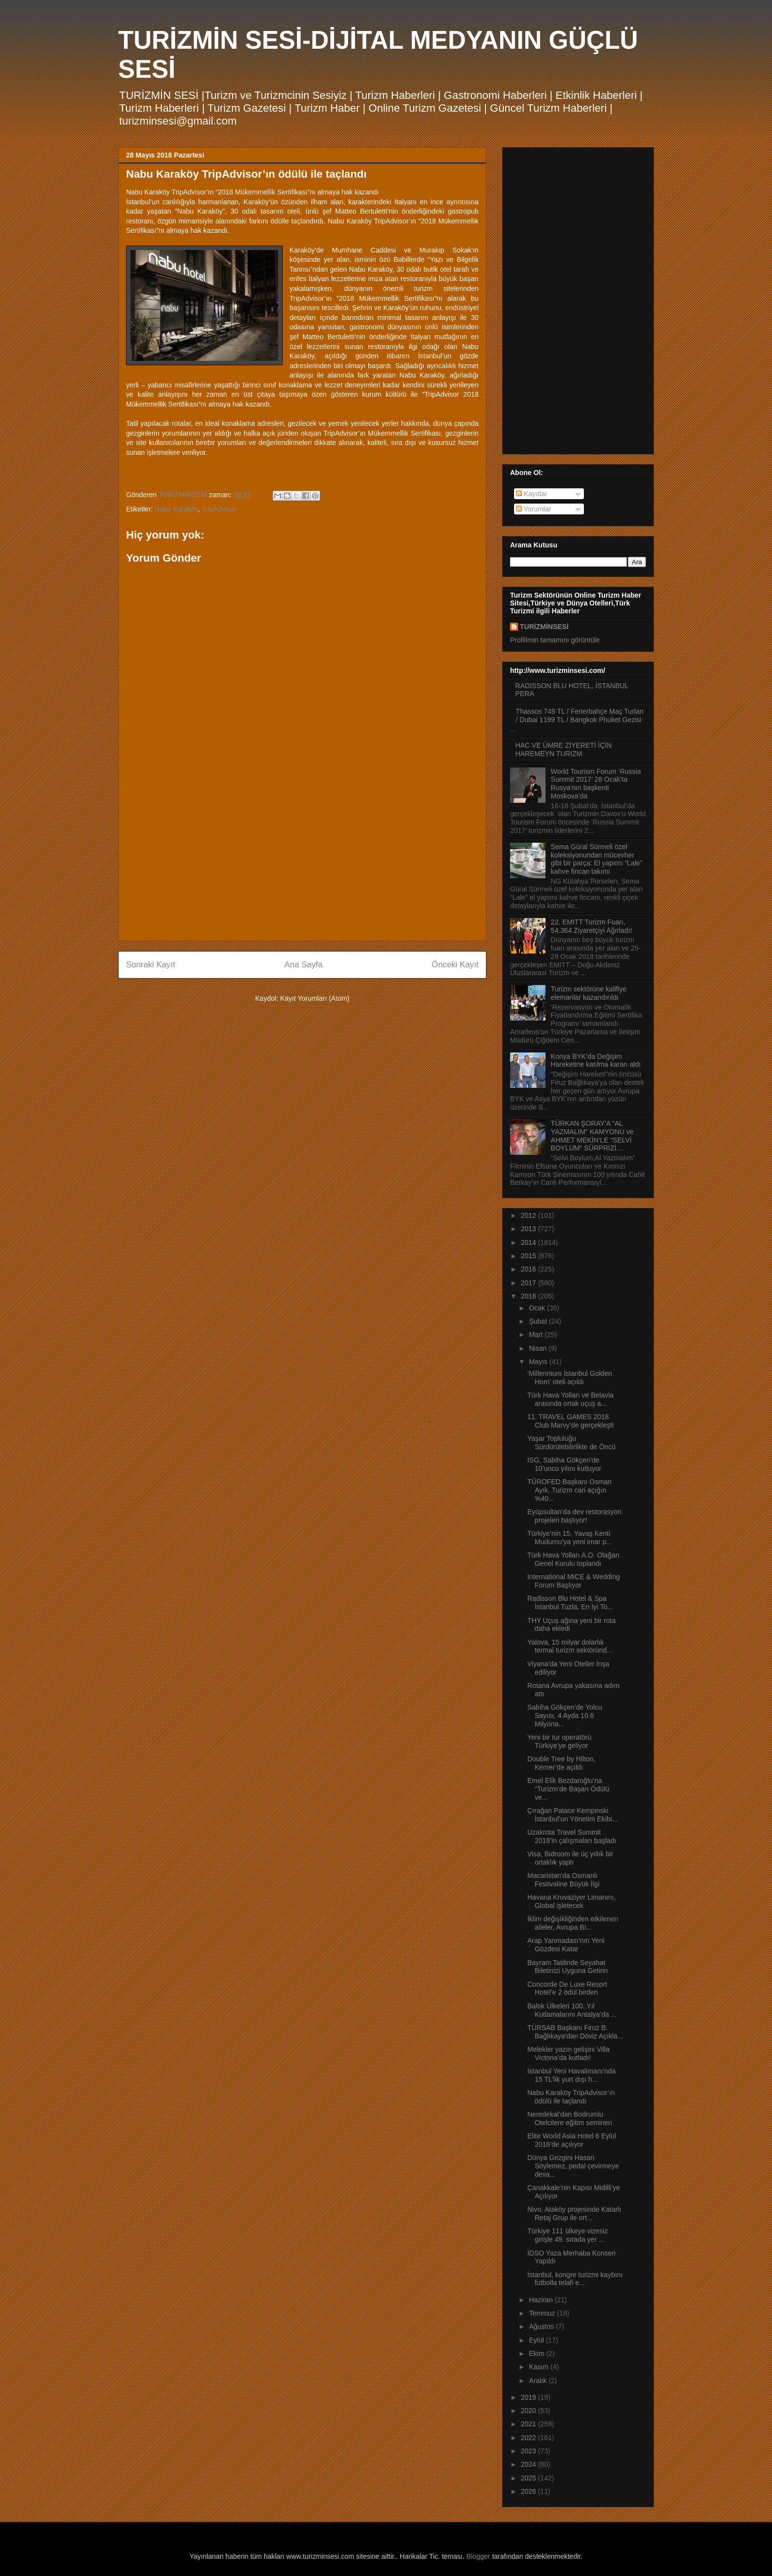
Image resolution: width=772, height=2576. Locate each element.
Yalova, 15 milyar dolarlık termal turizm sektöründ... (569, 1646)
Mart (537, 1334)
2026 (529, 2491)
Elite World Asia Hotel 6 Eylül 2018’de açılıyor (571, 2140)
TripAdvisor (219, 509)
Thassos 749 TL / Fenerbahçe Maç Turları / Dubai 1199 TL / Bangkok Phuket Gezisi (580, 715)
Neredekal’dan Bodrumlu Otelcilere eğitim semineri (569, 2118)
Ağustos (542, 2326)
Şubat (538, 1321)
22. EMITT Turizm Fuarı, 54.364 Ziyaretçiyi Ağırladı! (591, 926)
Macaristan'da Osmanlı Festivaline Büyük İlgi (563, 1880)
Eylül (537, 2340)
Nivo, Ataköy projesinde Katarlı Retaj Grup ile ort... (574, 2213)
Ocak (538, 1308)
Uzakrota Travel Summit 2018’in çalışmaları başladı (571, 1836)
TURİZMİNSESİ (544, 627)
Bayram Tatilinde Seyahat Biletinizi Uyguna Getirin (567, 1967)
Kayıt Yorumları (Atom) (315, 998)
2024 (529, 2464)
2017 (529, 1283)
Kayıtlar (531, 494)
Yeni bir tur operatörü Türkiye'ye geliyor (559, 1741)
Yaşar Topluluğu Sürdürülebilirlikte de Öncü (571, 1442)
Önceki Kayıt (455, 964)
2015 (529, 1256)
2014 (529, 1242)
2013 (529, 1229)
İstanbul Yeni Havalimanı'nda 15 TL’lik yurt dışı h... (571, 2075)
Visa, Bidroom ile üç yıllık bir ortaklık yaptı (570, 1858)
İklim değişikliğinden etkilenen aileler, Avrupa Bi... (572, 1923)
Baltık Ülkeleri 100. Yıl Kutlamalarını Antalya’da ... (572, 2010)
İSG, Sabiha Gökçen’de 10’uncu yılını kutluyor (564, 1464)
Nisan (538, 1348)
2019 (529, 2397)
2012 (529, 1215)
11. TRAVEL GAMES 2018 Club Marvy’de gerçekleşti (570, 1421)
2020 (529, 2411)
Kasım (539, 2367)
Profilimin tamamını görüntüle (555, 640)
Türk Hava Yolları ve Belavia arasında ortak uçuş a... (570, 1399)
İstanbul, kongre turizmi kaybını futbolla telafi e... (575, 2279)
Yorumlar (533, 509)
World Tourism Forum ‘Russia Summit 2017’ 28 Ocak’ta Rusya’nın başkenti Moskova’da (596, 783)
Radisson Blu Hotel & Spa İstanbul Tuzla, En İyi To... (570, 1602)
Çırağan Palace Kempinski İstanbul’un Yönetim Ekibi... (572, 1815)
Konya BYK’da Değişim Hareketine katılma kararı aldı (596, 1060)
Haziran (541, 2300)
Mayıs (539, 1362)
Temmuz (543, 2313)
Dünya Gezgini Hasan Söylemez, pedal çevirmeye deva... (573, 2166)
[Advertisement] (302, 864)
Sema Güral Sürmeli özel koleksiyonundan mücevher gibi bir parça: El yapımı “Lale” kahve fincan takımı (597, 859)
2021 (529, 2424)
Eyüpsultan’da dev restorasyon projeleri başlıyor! (574, 1516)
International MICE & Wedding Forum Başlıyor (573, 1581)
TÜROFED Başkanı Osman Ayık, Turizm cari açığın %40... (569, 1490)
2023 (529, 2451)
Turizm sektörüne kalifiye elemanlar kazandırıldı (589, 993)
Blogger (478, 2556)
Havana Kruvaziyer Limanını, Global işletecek (571, 1901)
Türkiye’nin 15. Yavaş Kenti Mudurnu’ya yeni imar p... (569, 1537)
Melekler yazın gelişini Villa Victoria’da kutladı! (568, 2053)
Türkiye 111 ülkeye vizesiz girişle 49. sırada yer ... (567, 2235)
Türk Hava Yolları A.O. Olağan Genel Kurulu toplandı (573, 1559)
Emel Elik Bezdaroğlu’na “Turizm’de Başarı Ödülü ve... (568, 1789)
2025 (529, 2478)
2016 (529, 1269)
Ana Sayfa (303, 964)
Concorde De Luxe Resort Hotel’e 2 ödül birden (567, 1988)
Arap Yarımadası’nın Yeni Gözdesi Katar (566, 1945)
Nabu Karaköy (176, 509)
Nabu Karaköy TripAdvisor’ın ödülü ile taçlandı (571, 2097)
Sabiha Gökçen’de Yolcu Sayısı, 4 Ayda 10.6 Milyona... (564, 1715)
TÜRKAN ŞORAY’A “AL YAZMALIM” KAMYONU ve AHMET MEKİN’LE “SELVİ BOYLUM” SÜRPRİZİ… (592, 1135)
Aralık (538, 2381)
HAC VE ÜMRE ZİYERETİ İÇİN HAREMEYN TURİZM (563, 749)
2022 (529, 2438)
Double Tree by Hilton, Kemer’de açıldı (561, 1763)
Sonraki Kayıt (150, 964)
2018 (529, 1296)
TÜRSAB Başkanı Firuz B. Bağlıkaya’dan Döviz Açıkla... (575, 2032)
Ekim (537, 2353)
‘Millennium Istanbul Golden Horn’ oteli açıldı (569, 1377)
